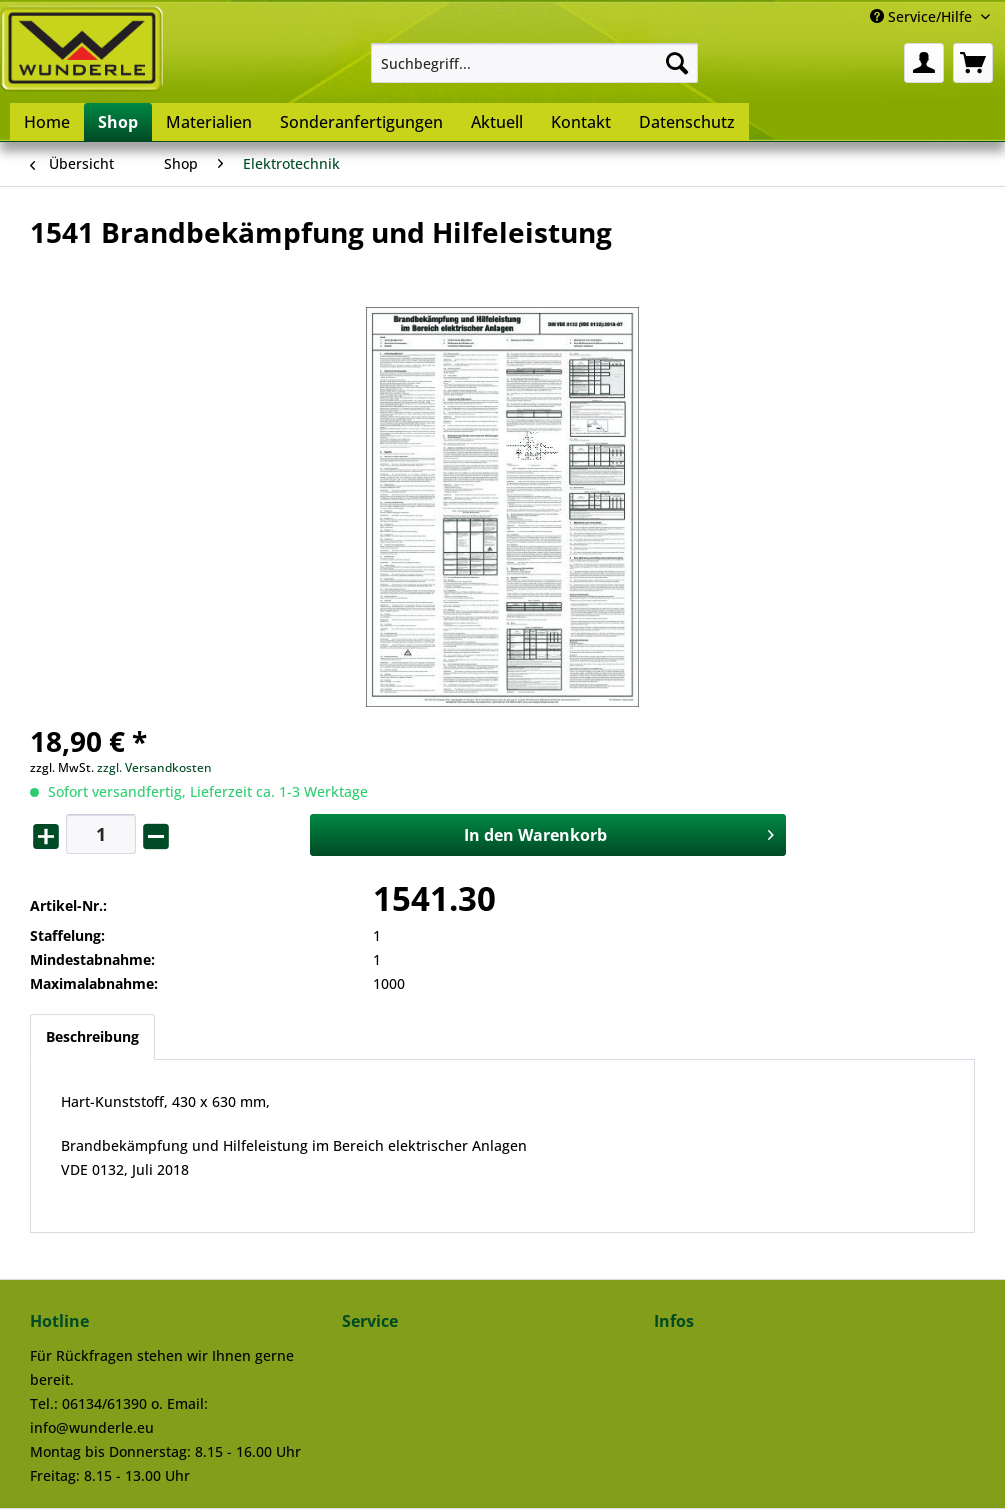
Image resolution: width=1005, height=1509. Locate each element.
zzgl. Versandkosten (154, 767)
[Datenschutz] (687, 122)
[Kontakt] (581, 122)
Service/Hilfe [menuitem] (923, 16)
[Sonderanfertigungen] (361, 122)
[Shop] (118, 122)
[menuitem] (534, 63)
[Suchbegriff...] (534, 63)
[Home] (47, 122)
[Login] (924, 63)
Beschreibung (92, 1036)
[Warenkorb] (973, 63)
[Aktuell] (497, 122)
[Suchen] (677, 63)
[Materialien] (209, 122)
